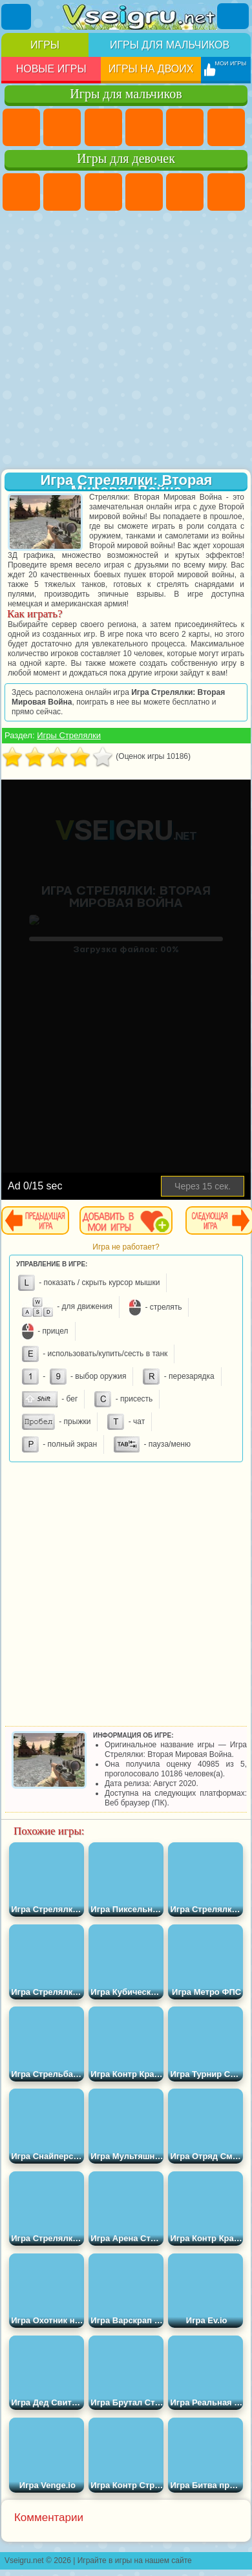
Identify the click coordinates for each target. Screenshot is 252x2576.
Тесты (185, 192)
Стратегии (103, 127)
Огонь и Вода (103, 192)
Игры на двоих (151, 68)
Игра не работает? (125, 1246)
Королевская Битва (226, 127)
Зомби (185, 127)
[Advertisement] (124, 341)
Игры (44, 44)
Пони (21, 192)
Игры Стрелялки (69, 735)
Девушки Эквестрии (62, 192)
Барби (144, 192)
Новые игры (51, 68)
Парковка (21, 127)
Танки (144, 127)
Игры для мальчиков (169, 44)
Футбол (62, 127)
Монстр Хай (226, 192)
